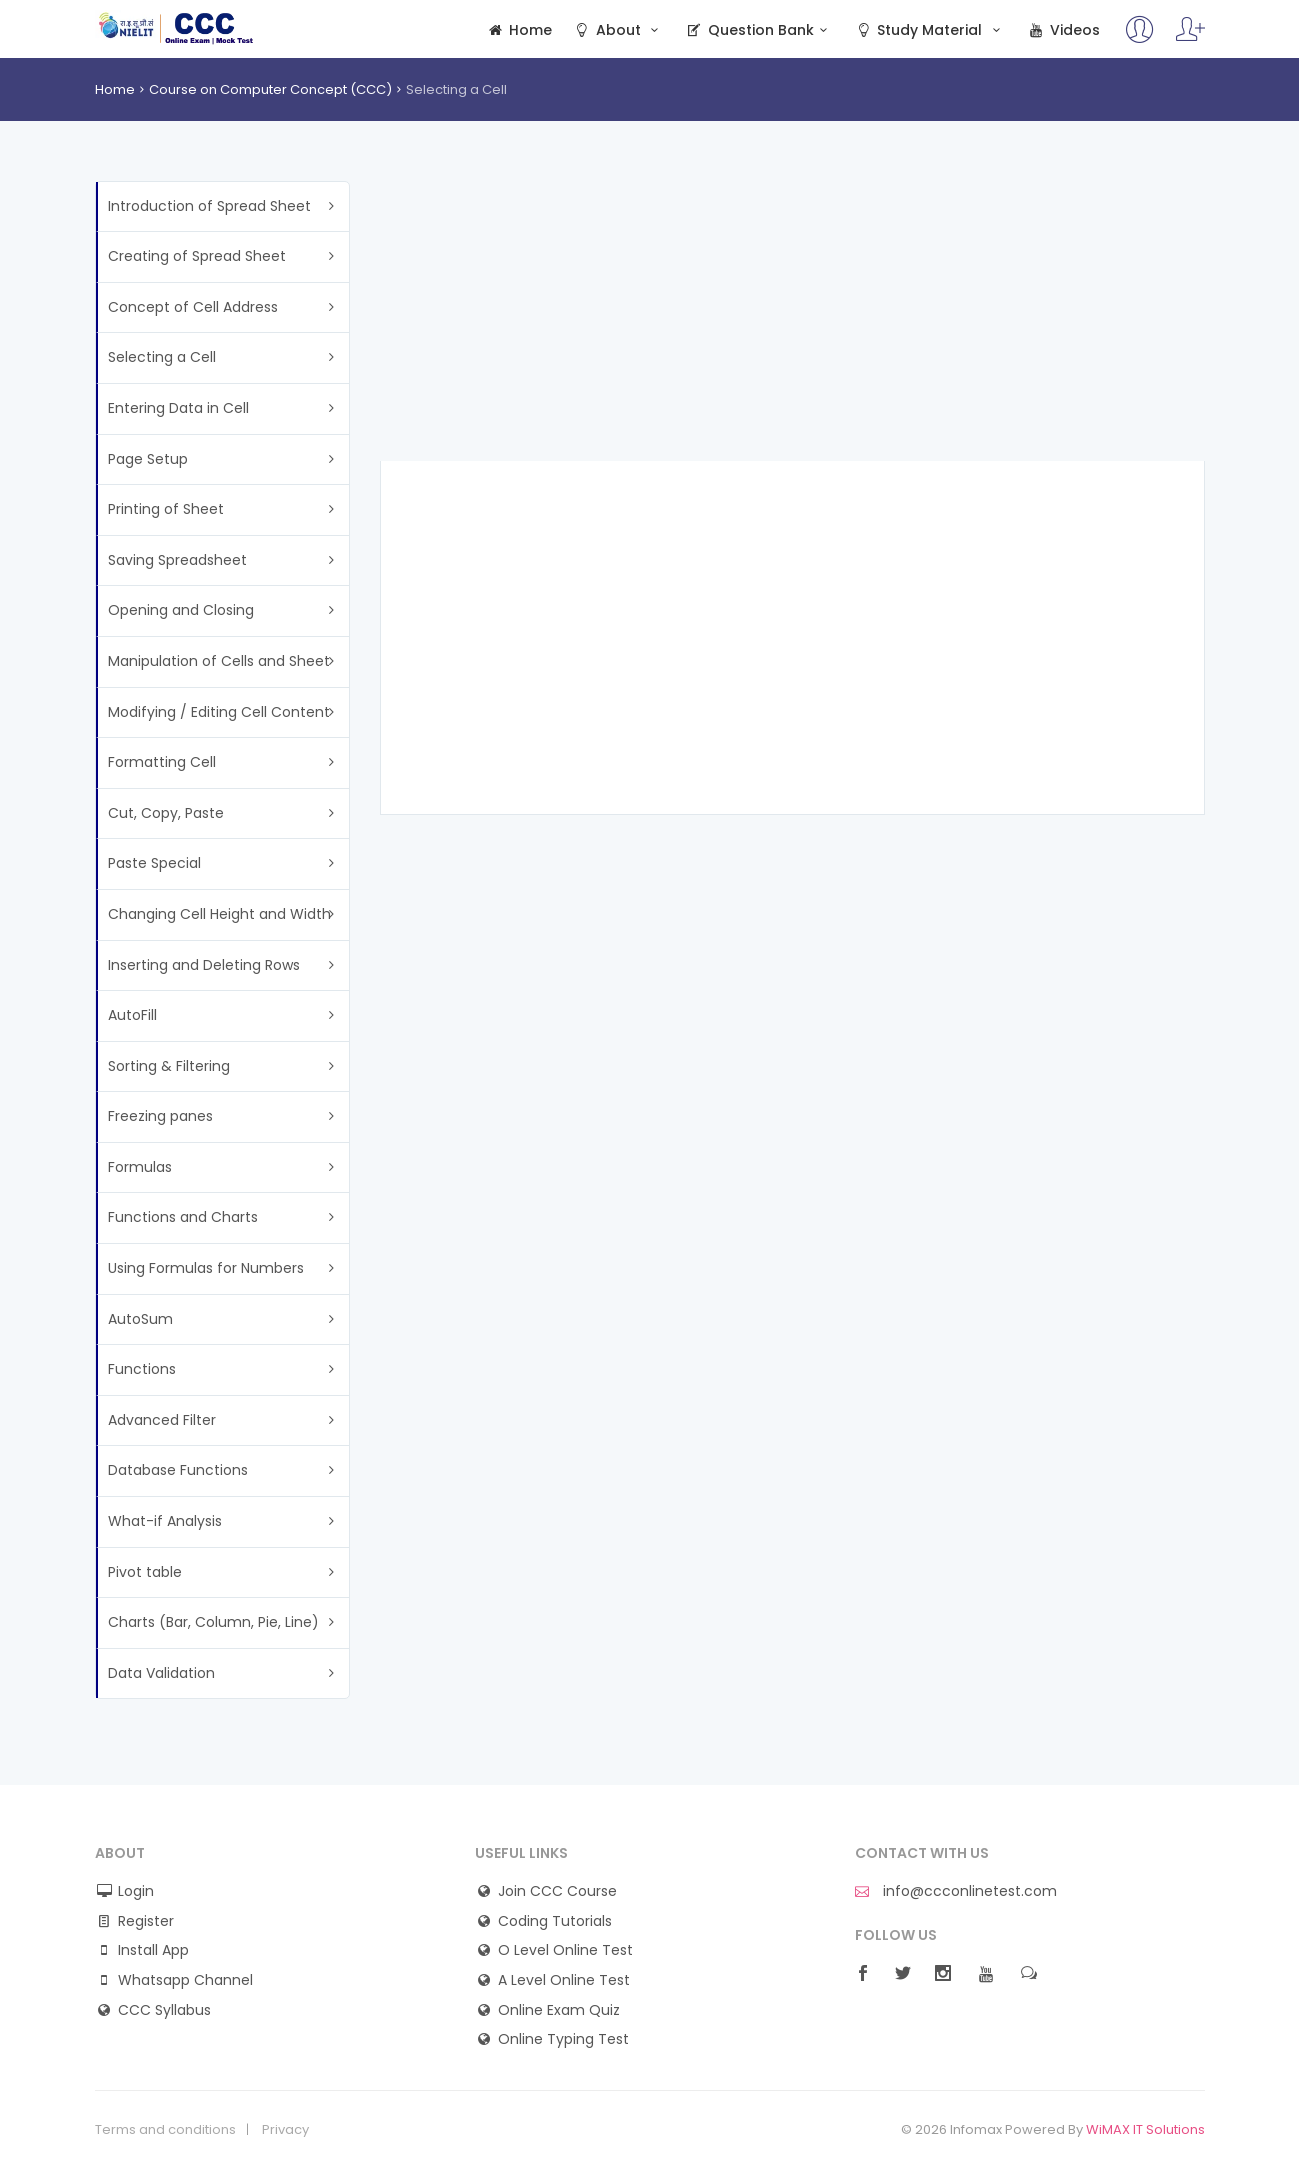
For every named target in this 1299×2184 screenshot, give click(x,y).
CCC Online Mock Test (176, 28)
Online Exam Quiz (559, 2010)
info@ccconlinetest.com (956, 1891)
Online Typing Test (563, 2039)
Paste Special (154, 863)
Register (146, 1921)
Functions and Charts (183, 1217)
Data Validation (161, 1673)
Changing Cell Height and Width (219, 914)
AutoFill (132, 1015)
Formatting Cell (162, 762)
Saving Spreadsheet (177, 560)
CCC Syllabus (164, 2010)
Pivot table (145, 1572)
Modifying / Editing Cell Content (219, 712)
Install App (153, 1950)
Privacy (285, 2130)
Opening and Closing (181, 610)
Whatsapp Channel (185, 1980)
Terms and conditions (165, 2130)
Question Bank (759, 30)
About (618, 30)
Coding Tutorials (555, 1921)
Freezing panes (160, 1116)
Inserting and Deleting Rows (204, 965)
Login (136, 1891)
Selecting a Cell (162, 357)
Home (519, 30)
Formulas (140, 1167)
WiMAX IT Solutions (1145, 2129)
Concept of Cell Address (193, 307)
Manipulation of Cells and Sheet (219, 661)
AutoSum (140, 1319)
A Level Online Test (564, 1980)
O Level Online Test (565, 1950)
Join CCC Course (557, 1891)
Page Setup (148, 459)
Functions (142, 1369)
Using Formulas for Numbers (206, 1268)
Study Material (930, 30)
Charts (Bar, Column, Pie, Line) (213, 1622)
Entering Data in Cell (178, 408)
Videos (1063, 30)
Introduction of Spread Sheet (209, 206)
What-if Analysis (165, 1521)
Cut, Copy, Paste (166, 813)
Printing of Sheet (166, 509)
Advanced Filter (162, 1420)
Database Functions (178, 1470)
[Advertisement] (792, 321)
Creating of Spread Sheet (197, 256)
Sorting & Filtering (169, 1066)
